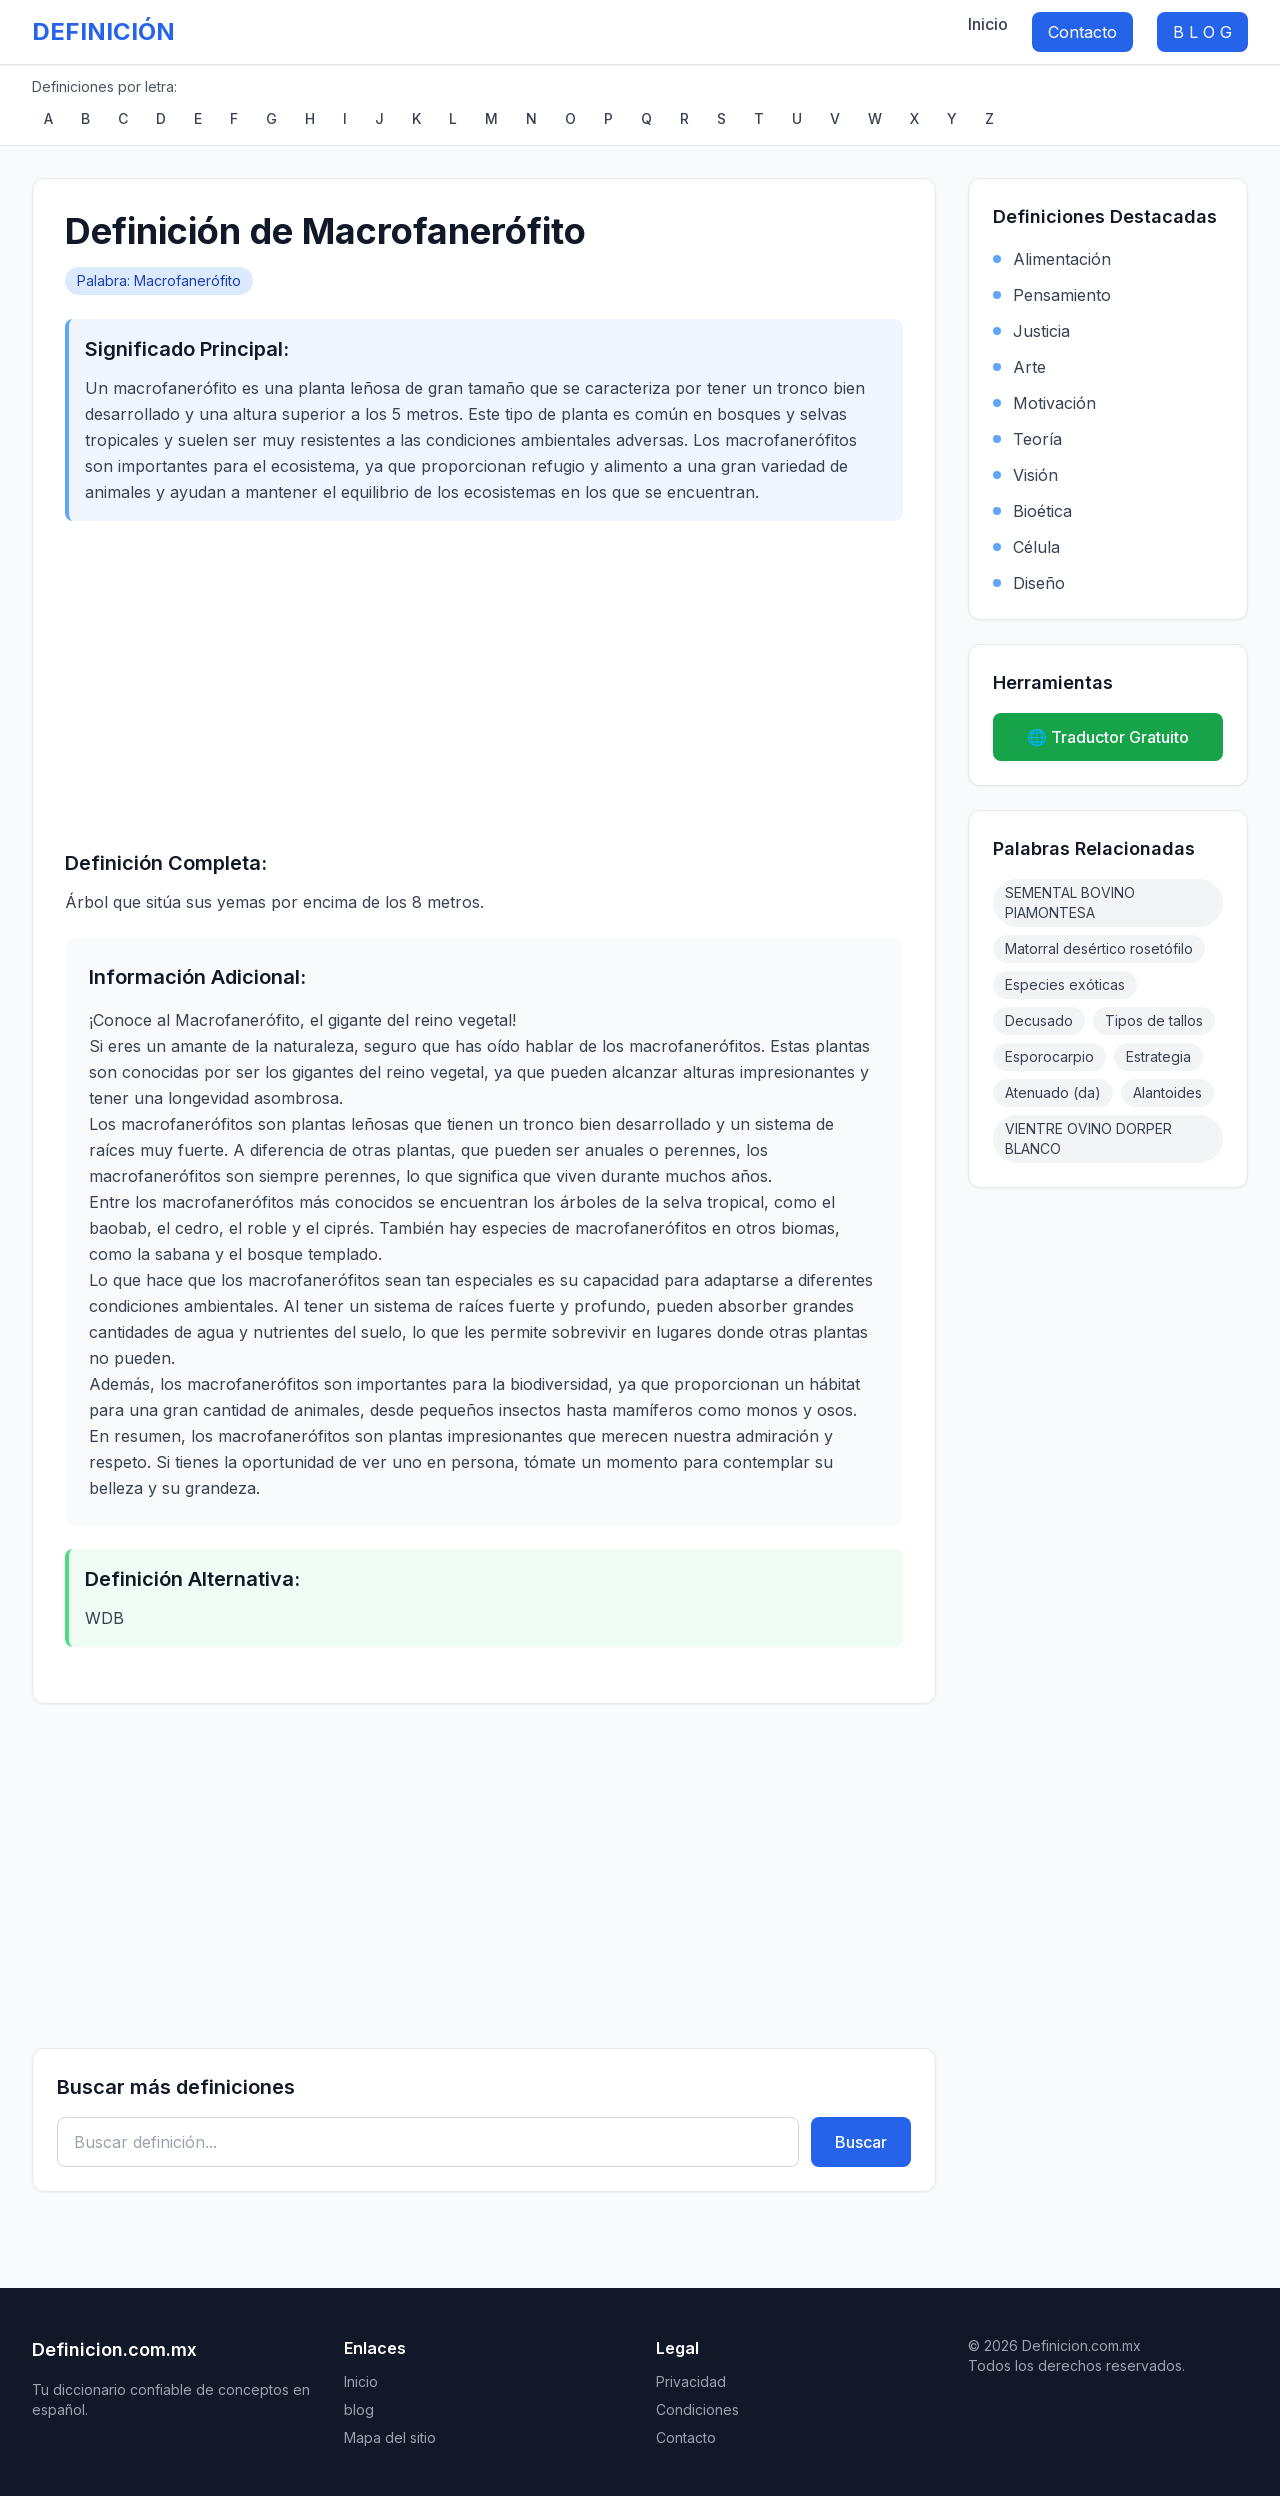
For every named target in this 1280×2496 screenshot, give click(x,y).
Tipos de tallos (1154, 1020)
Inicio (988, 24)
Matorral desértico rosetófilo (1099, 948)
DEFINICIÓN (103, 31)
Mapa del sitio (390, 2437)
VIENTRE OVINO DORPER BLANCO (1088, 1138)
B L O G (1202, 32)
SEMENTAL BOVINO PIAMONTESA (1070, 902)
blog (359, 2409)
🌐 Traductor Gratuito (1108, 737)
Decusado (1039, 1020)
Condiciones (697, 2409)
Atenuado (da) (1053, 1092)
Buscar (861, 2142)
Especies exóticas (1065, 984)
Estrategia (1158, 1056)
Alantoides (1167, 1092)
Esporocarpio (1049, 1056)
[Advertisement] (484, 685)
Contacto (1082, 32)
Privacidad (691, 2381)
